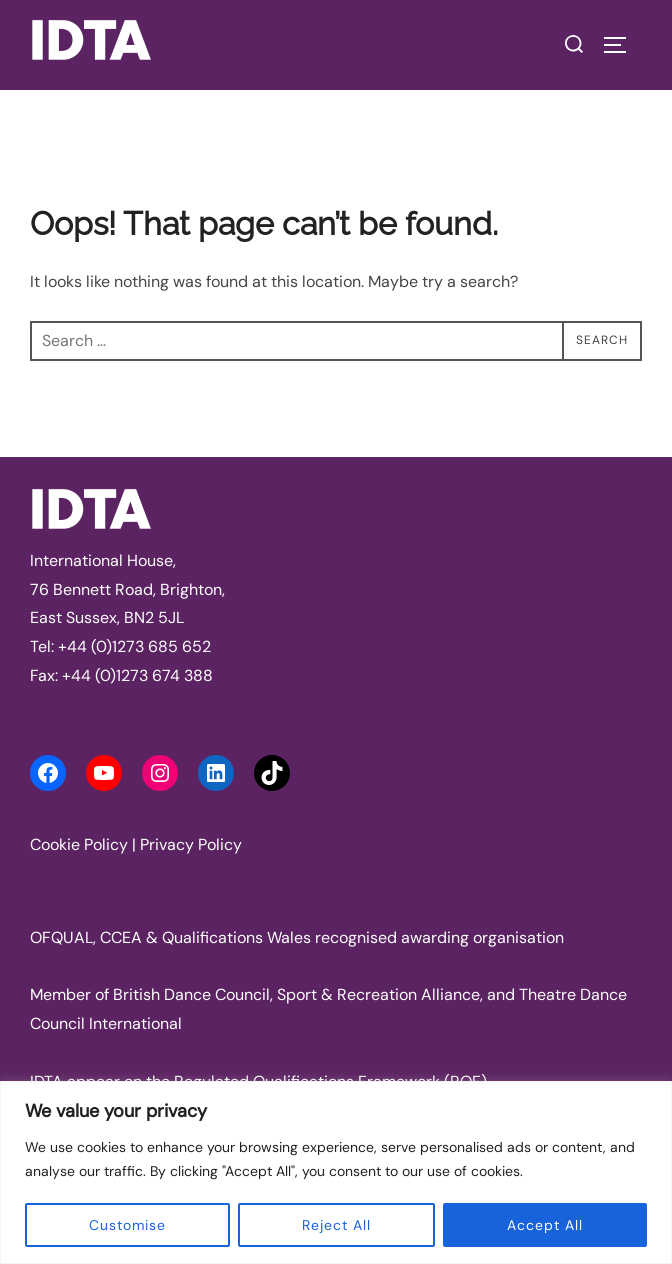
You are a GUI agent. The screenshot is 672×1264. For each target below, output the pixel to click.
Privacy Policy (191, 844)
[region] (336, 1172)
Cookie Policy (79, 844)
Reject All (336, 1225)
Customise (127, 1225)
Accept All (545, 1225)
